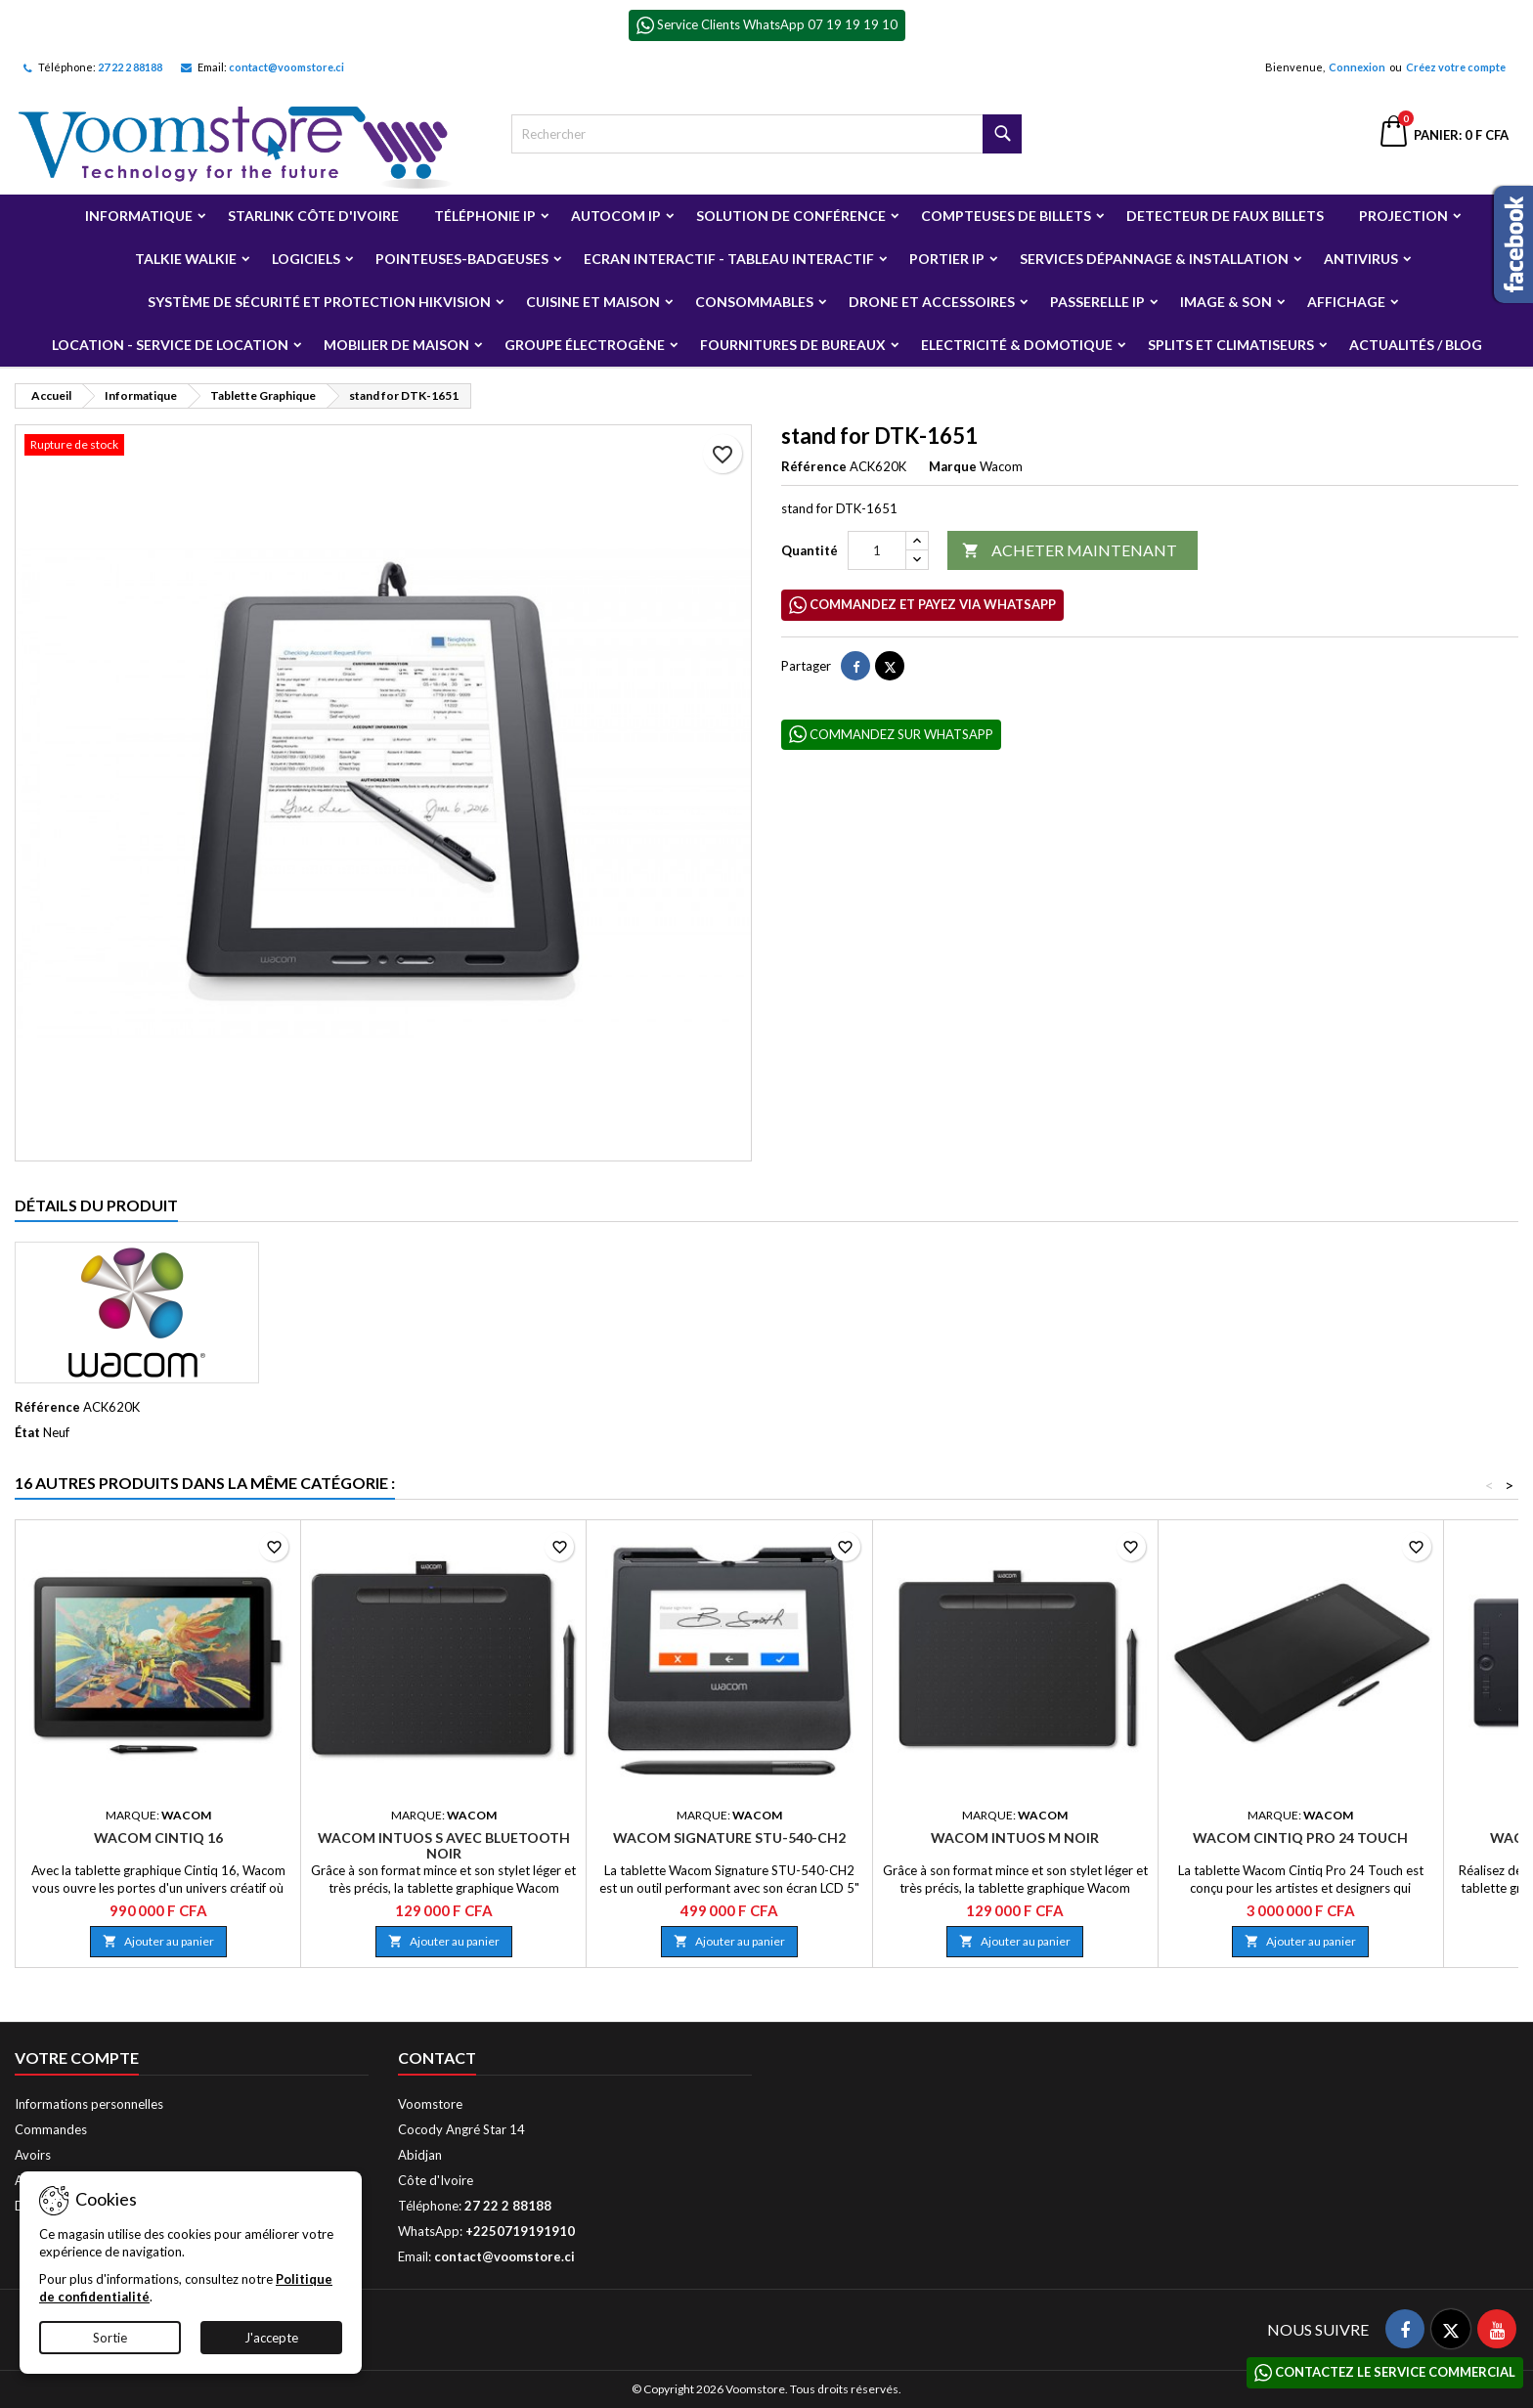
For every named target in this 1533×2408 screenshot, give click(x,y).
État (27, 1432)
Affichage (1346, 301)
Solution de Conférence (791, 215)
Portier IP (947, 258)
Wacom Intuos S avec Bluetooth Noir (444, 1845)
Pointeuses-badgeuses (461, 258)
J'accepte (271, 2337)
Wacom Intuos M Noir (1015, 1837)
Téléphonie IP (485, 215)
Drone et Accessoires (932, 301)
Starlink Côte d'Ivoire (313, 215)
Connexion (1357, 67)
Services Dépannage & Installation (1154, 258)
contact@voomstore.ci (286, 67)
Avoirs (33, 2155)
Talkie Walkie (186, 258)
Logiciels (306, 258)
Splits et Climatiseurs (1231, 344)
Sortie (110, 2337)
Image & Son (1226, 301)
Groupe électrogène (584, 344)
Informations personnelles (89, 2104)
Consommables (754, 301)
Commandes (51, 2129)
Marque (953, 466)
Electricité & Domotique (1017, 344)
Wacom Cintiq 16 (158, 1837)
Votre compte (77, 2057)
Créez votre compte (1456, 67)
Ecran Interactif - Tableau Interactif (729, 258)
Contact (437, 2057)
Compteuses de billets (1006, 215)
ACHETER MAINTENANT (1069, 551)
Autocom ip (616, 215)
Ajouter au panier (158, 1941)
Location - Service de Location (170, 344)
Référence (814, 466)
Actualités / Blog (1415, 344)
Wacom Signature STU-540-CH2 (729, 1837)
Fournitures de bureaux (793, 344)
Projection (1403, 215)
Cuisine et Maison (593, 301)
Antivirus (1361, 258)
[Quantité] (877, 550)
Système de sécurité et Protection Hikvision (319, 301)
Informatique (139, 215)
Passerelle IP (1097, 301)
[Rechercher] (767, 133)
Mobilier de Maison (396, 344)
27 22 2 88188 (130, 67)
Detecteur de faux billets (1225, 215)
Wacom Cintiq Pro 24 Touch (1300, 1837)
